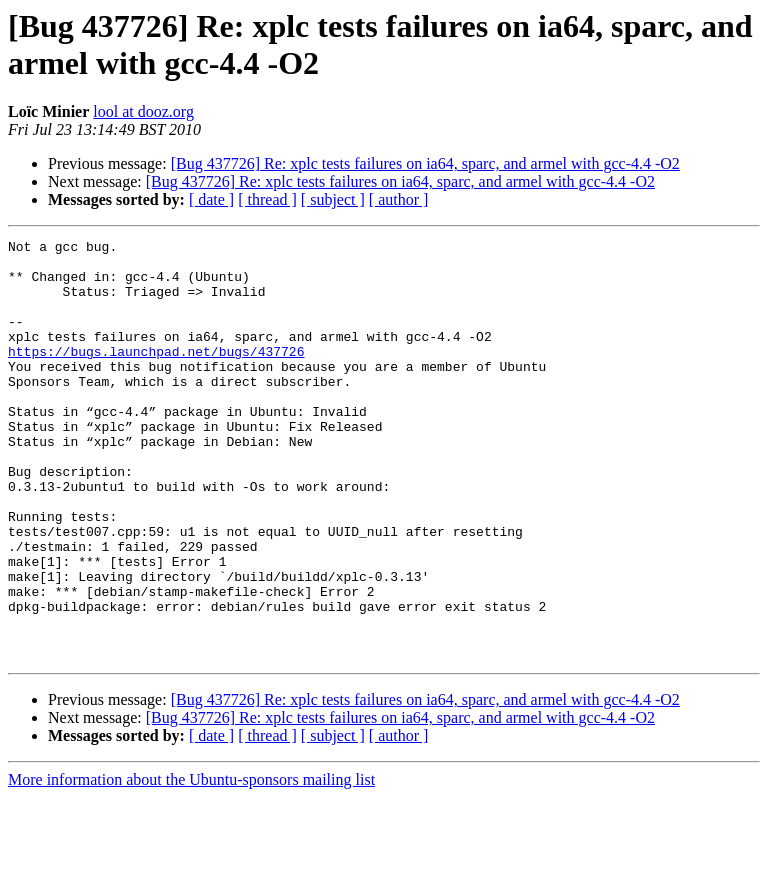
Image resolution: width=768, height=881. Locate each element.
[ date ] (211, 199)
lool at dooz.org (143, 111)
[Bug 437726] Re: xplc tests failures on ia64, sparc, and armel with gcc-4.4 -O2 (425, 163)
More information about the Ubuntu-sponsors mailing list (191, 863)
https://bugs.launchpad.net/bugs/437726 (156, 375)
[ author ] (399, 199)
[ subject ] (333, 199)
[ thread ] (267, 199)
